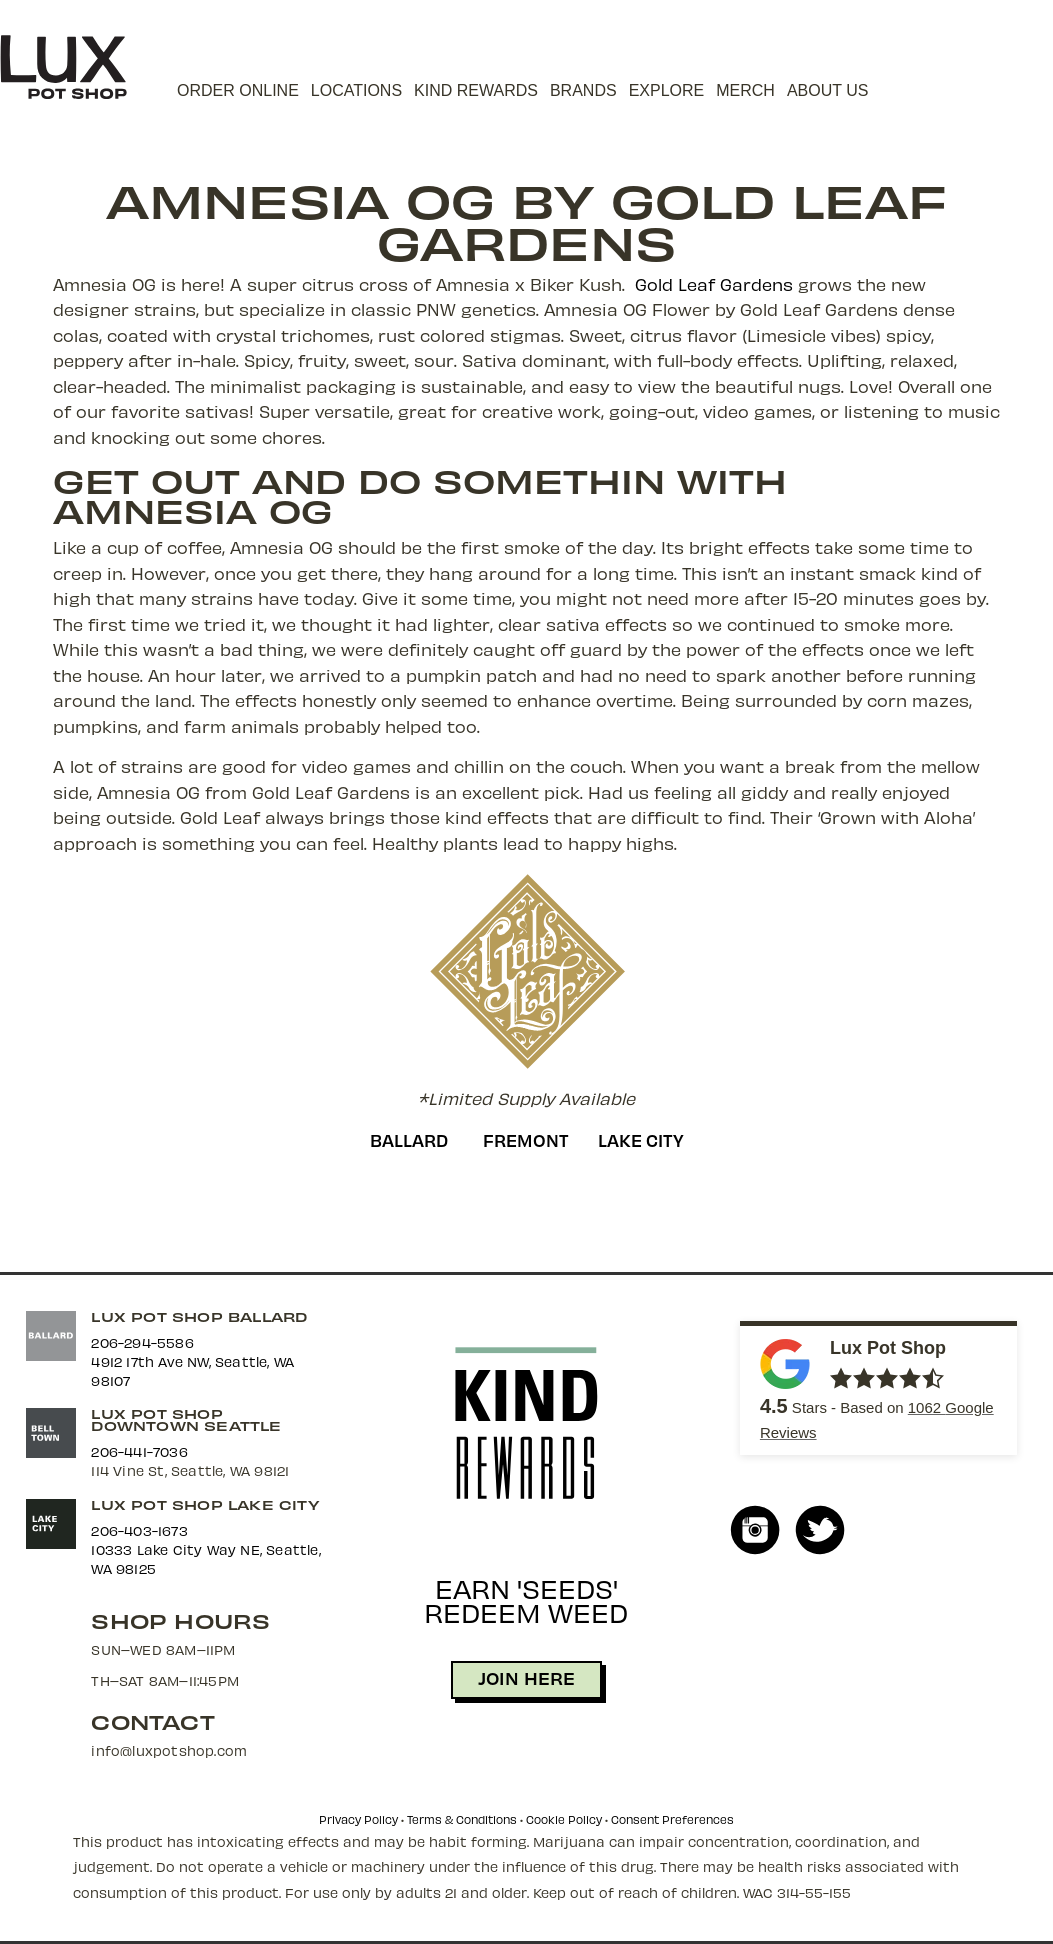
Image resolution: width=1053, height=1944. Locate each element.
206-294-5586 (142, 1342)
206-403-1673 (139, 1530)
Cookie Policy (564, 1819)
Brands (583, 90)
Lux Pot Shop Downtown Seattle (186, 1419)
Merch (745, 90)
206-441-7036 (139, 1451)
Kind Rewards (476, 90)
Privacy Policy (358, 1819)
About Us (828, 90)
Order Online (238, 90)
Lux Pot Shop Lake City (204, 1504)
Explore (667, 90)
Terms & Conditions (462, 1819)
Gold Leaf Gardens (714, 284)
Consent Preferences (672, 1819)
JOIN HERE (526, 1677)
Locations (356, 90)
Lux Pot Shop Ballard (199, 1316)
